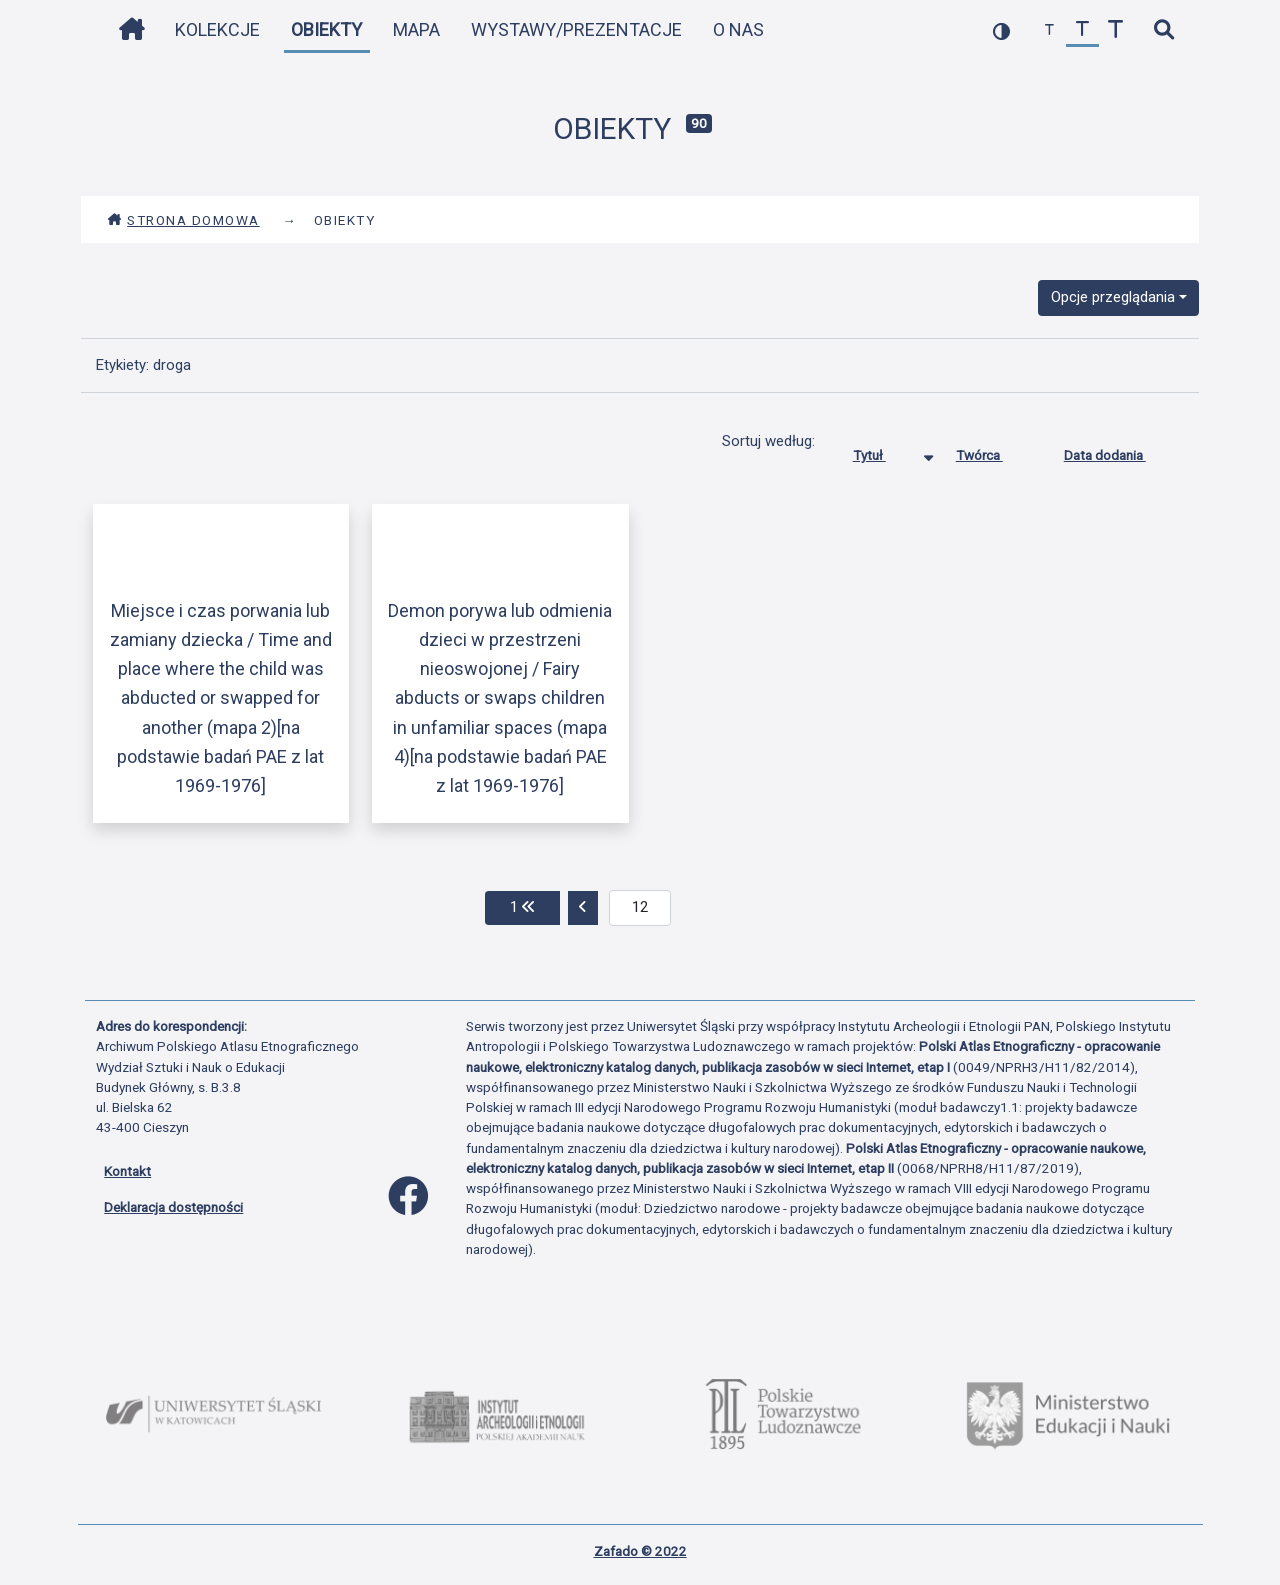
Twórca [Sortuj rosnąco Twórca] (994, 451)
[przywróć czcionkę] (1082, 30)
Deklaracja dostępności (173, 1207)
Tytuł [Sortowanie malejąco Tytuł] (884, 451)
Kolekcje (217, 29)
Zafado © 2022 (640, 1551)
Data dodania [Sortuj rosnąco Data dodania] (1120, 451)
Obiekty (326, 29)
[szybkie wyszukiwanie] (1163, 30)
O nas (738, 29)
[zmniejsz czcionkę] (1049, 30)
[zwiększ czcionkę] (1115, 30)
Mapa (416, 29)
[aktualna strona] (640, 908)
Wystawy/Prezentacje (576, 29)
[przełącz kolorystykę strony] (1001, 30)
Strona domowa (183, 220)
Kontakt (127, 1171)
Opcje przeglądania (1113, 297)
